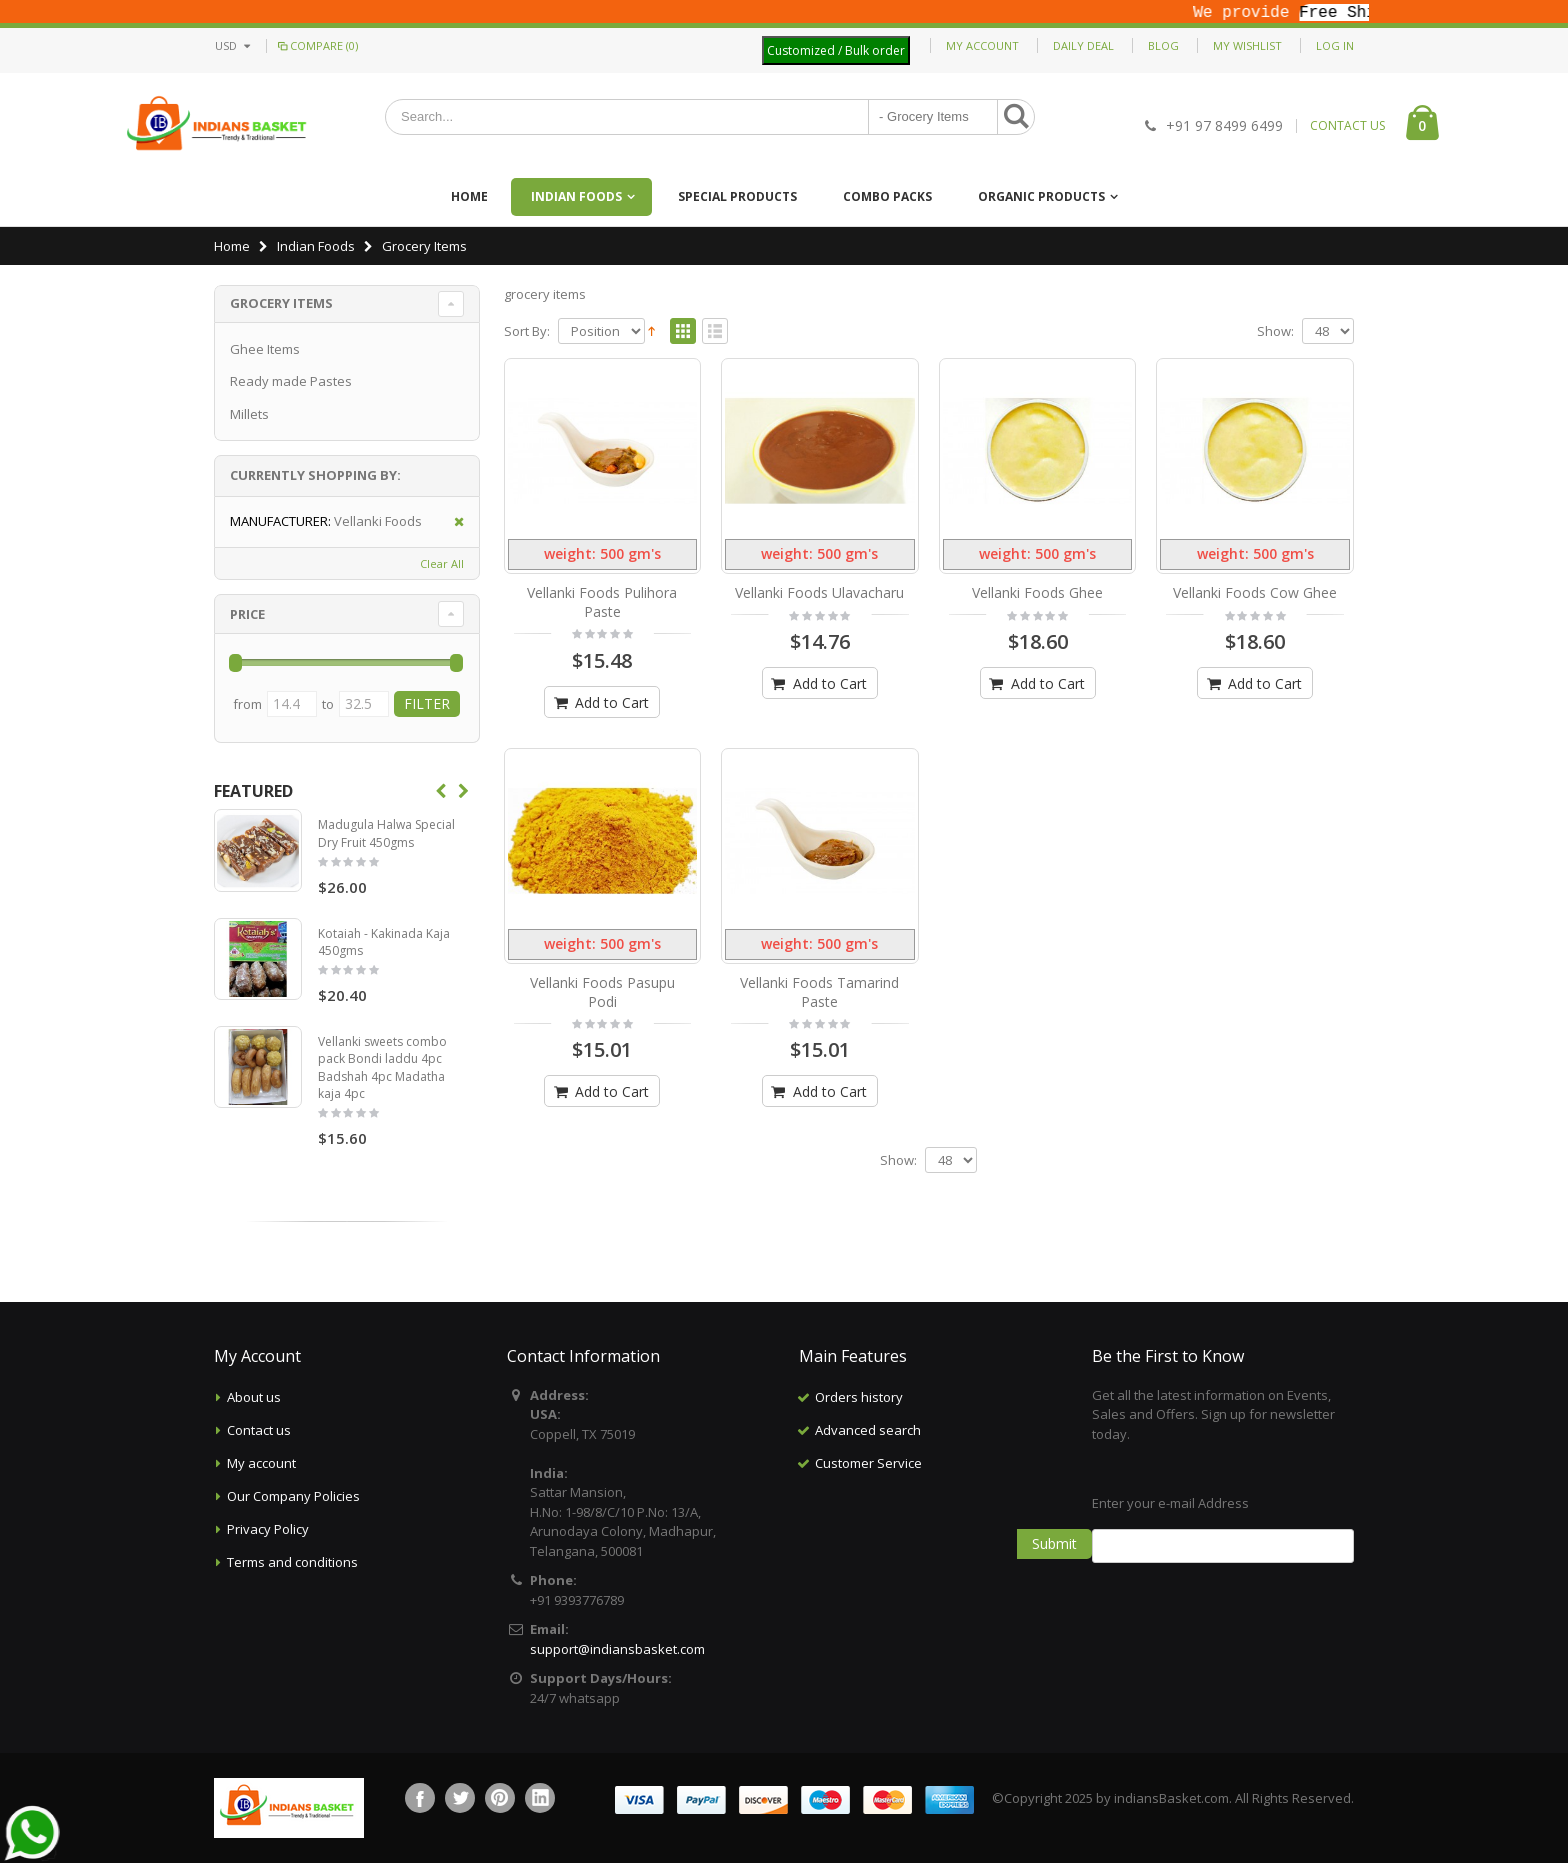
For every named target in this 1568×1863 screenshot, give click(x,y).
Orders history (859, 1397)
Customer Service (868, 1463)
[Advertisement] (930, 1580)
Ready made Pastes (291, 381)
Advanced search (868, 1430)
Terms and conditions (292, 1562)
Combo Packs (887, 196)
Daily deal (1083, 45)
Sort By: (527, 331)
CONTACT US (1347, 126)
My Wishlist (1247, 45)
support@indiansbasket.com (617, 1649)
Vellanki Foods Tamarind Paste (819, 992)
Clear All (442, 563)
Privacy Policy (268, 1529)
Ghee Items (265, 349)
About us (254, 1397)
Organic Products (1041, 196)
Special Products (737, 196)
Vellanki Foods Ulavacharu (819, 592)
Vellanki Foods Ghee (1037, 592)
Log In (1335, 45)
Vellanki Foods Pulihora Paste (602, 602)
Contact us (259, 1430)
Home (232, 246)
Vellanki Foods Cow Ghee (1255, 592)
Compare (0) (316, 45)
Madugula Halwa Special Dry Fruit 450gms (386, 833)
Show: (1275, 331)
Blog (1163, 45)
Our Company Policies (293, 1496)
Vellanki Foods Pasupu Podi (602, 992)
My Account (982, 45)
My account (261, 1463)
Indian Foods (576, 196)
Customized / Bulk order (836, 50)
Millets (249, 414)
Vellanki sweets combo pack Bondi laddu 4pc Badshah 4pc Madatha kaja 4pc (382, 1068)
